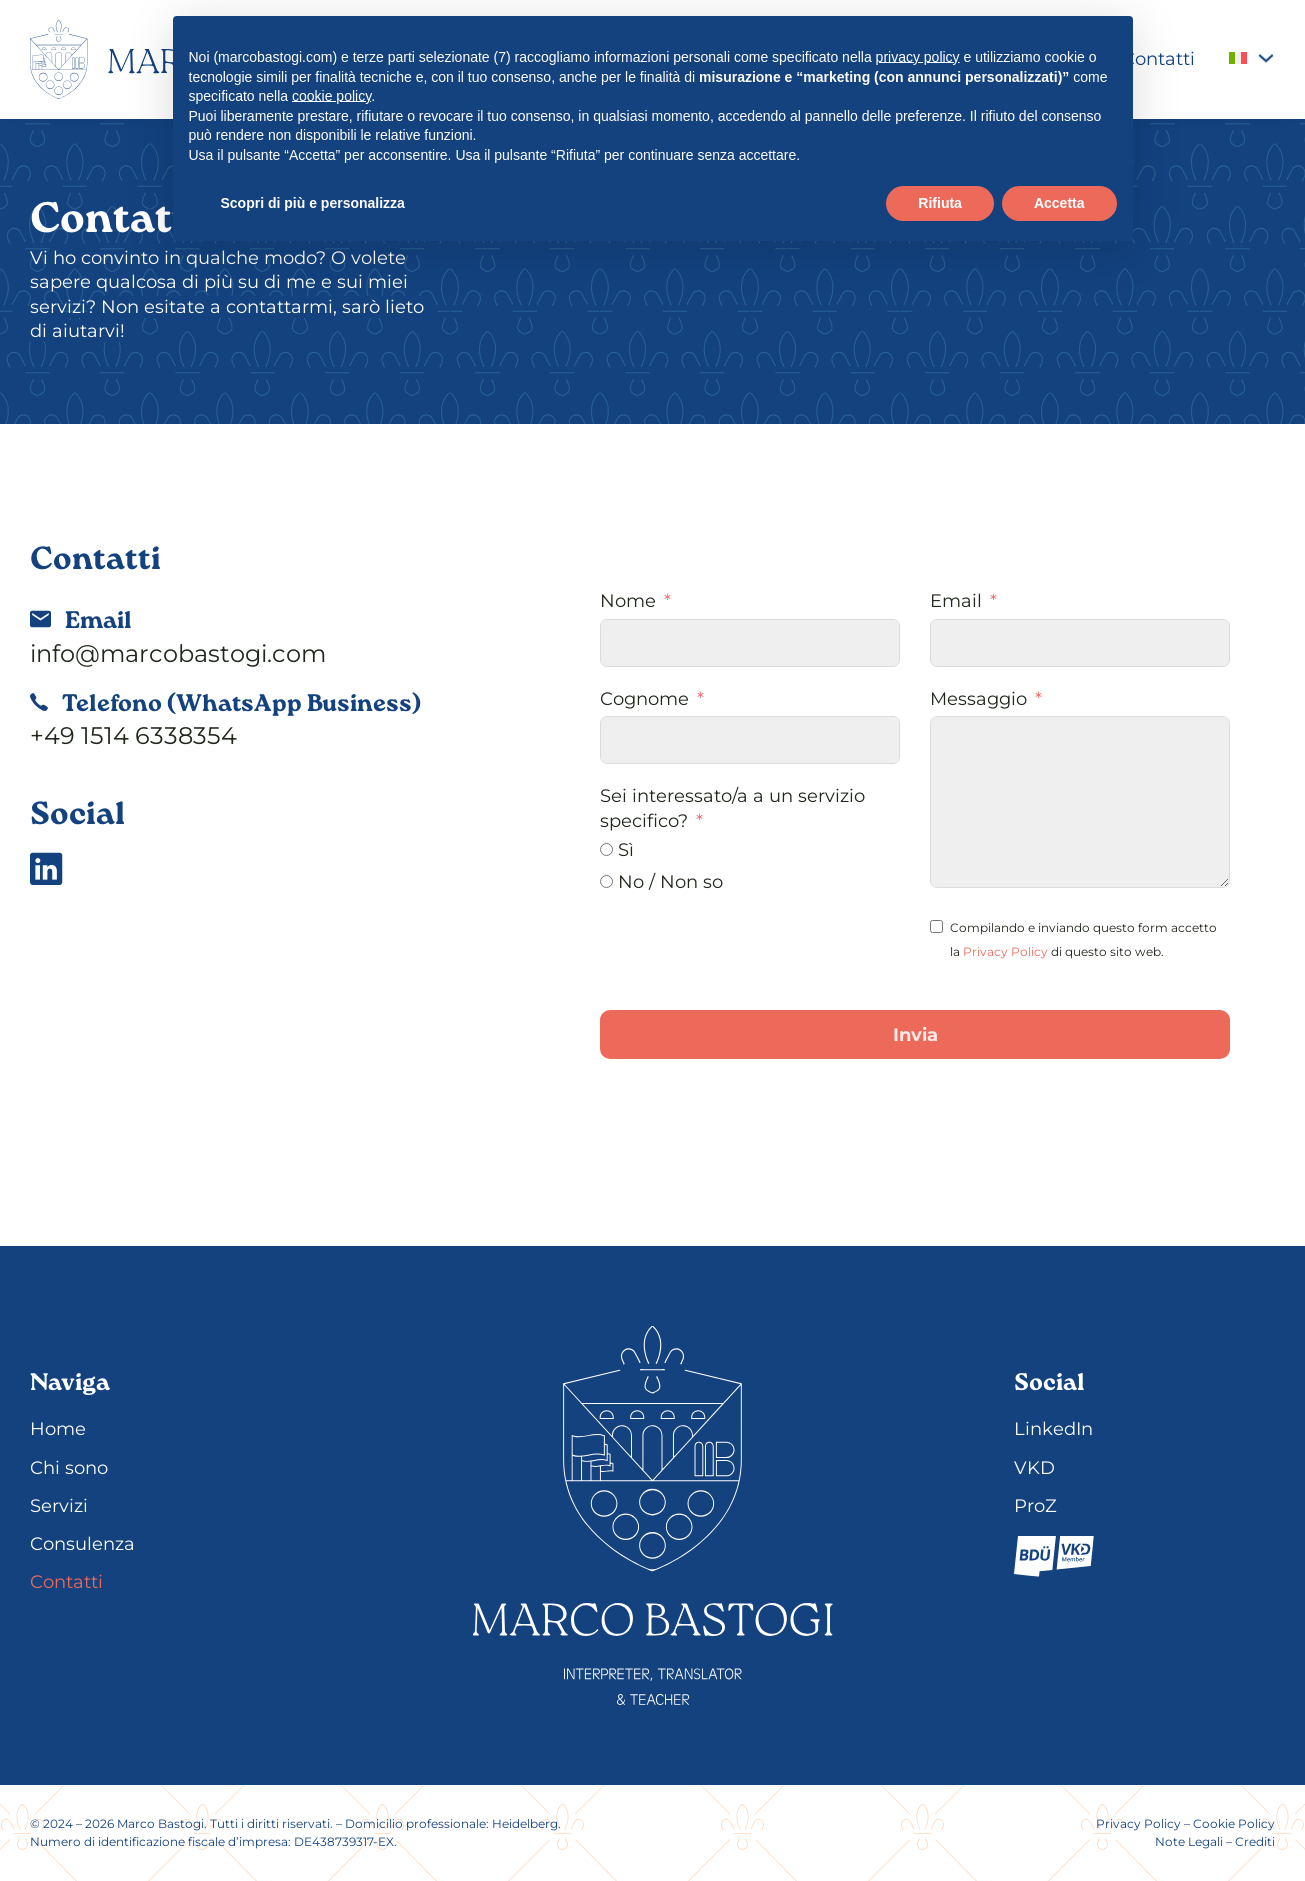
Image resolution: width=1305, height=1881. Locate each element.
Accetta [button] (1059, 203)
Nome (628, 601)
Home (58, 1429)
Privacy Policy (1005, 951)
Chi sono (69, 1468)
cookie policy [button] (331, 96)
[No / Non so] (606, 881)
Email (956, 601)
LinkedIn (1053, 1429)
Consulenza (82, 1544)
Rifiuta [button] (940, 203)
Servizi (59, 1506)
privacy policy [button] (918, 57)
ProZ (1035, 1506)
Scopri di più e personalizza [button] (313, 203)
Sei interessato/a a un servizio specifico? (732, 808)
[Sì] (606, 849)
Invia (915, 1035)
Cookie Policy (1234, 1823)
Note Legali (1189, 1841)
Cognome (644, 699)
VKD (1034, 1468)
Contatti (1158, 59)
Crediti (1255, 1841)
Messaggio (978, 699)
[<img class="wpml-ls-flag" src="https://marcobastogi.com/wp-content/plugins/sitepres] (1266, 58)
